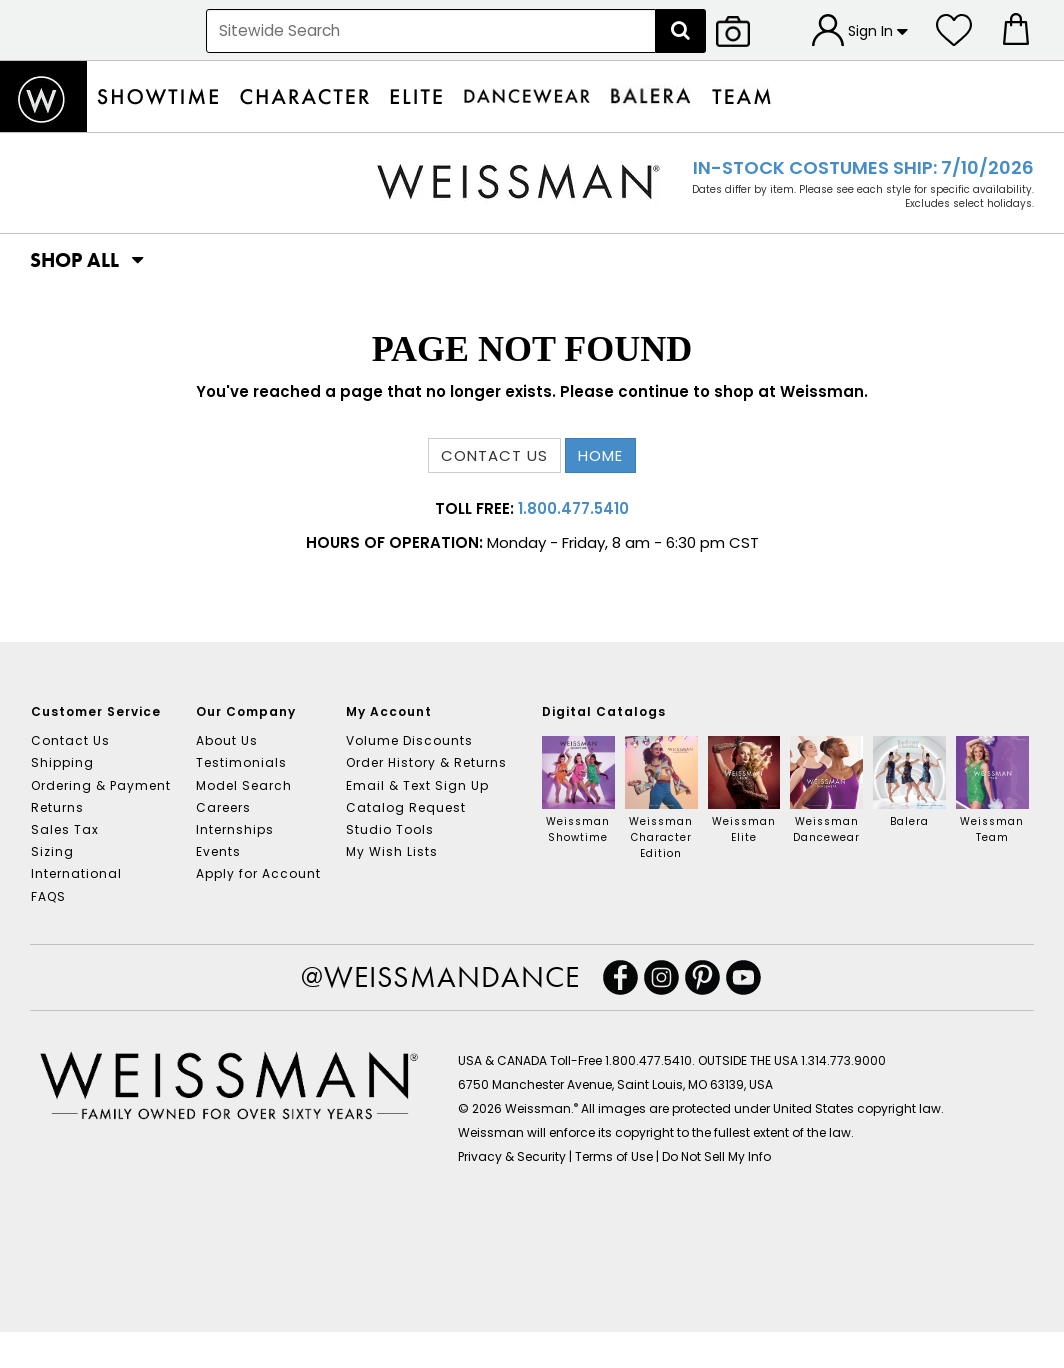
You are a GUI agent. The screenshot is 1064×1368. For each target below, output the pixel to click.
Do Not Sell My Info (716, 1156)
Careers (223, 807)
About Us (227, 740)
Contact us (494, 455)
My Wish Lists (392, 851)
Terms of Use (614, 1156)
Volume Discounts (409, 740)
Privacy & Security (512, 1156)
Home (600, 455)
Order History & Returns (426, 762)
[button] (75, 260)
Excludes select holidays (968, 203)
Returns (57, 807)
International (76, 873)
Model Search (244, 785)
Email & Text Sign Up (417, 785)
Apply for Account (258, 873)
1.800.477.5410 (573, 508)
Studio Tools (390, 829)
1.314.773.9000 (843, 1060)
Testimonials (241, 762)
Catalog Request (406, 807)
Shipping (62, 762)
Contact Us (70, 740)
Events (218, 851)
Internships (235, 829)
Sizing (52, 851)
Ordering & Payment (101, 785)
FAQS (48, 896)
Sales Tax (65, 829)
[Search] (681, 31)
